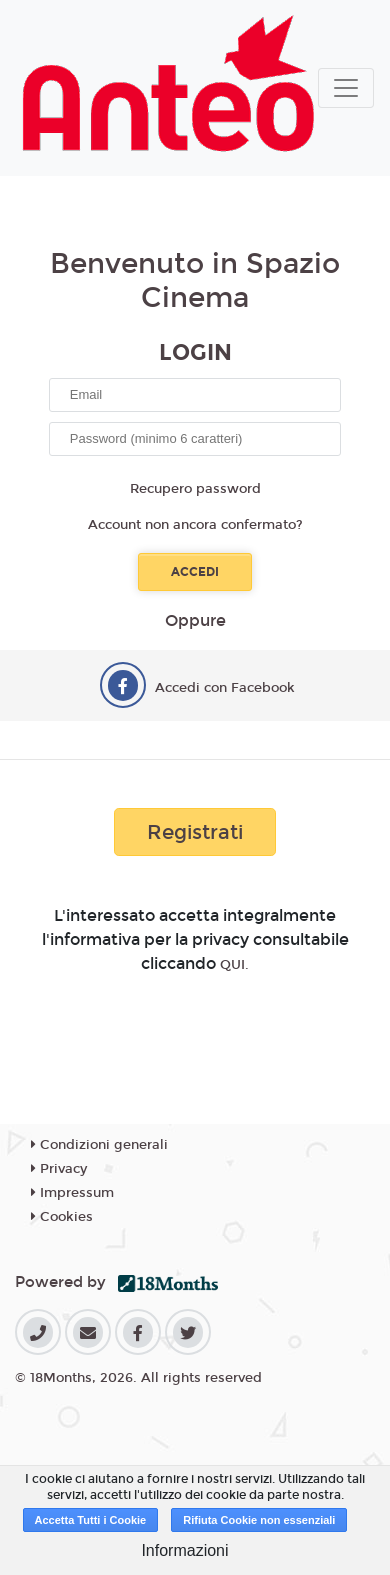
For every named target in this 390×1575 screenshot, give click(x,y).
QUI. (234, 965)
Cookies (62, 1217)
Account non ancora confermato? (195, 525)
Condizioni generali (99, 1145)
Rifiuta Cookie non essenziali (259, 1520)
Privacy (59, 1169)
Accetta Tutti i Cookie (91, 1520)
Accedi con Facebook (225, 688)
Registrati (195, 832)
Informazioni (184, 1550)
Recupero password (195, 489)
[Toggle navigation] (346, 88)
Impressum (72, 1193)
